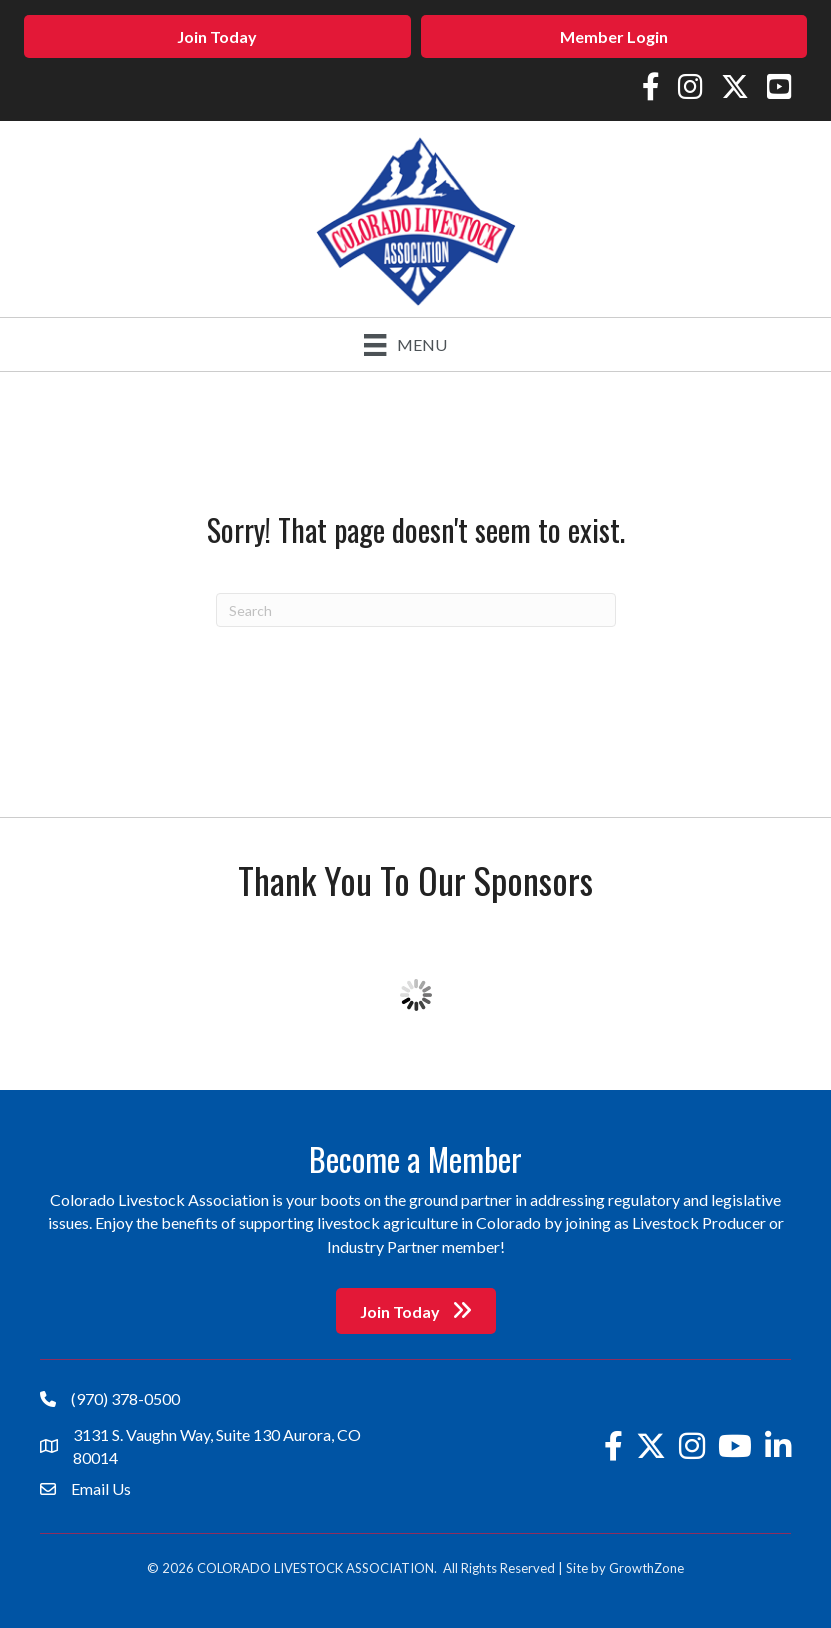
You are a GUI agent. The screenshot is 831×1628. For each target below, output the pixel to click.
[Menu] (405, 344)
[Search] (416, 610)
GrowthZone (646, 1568)
